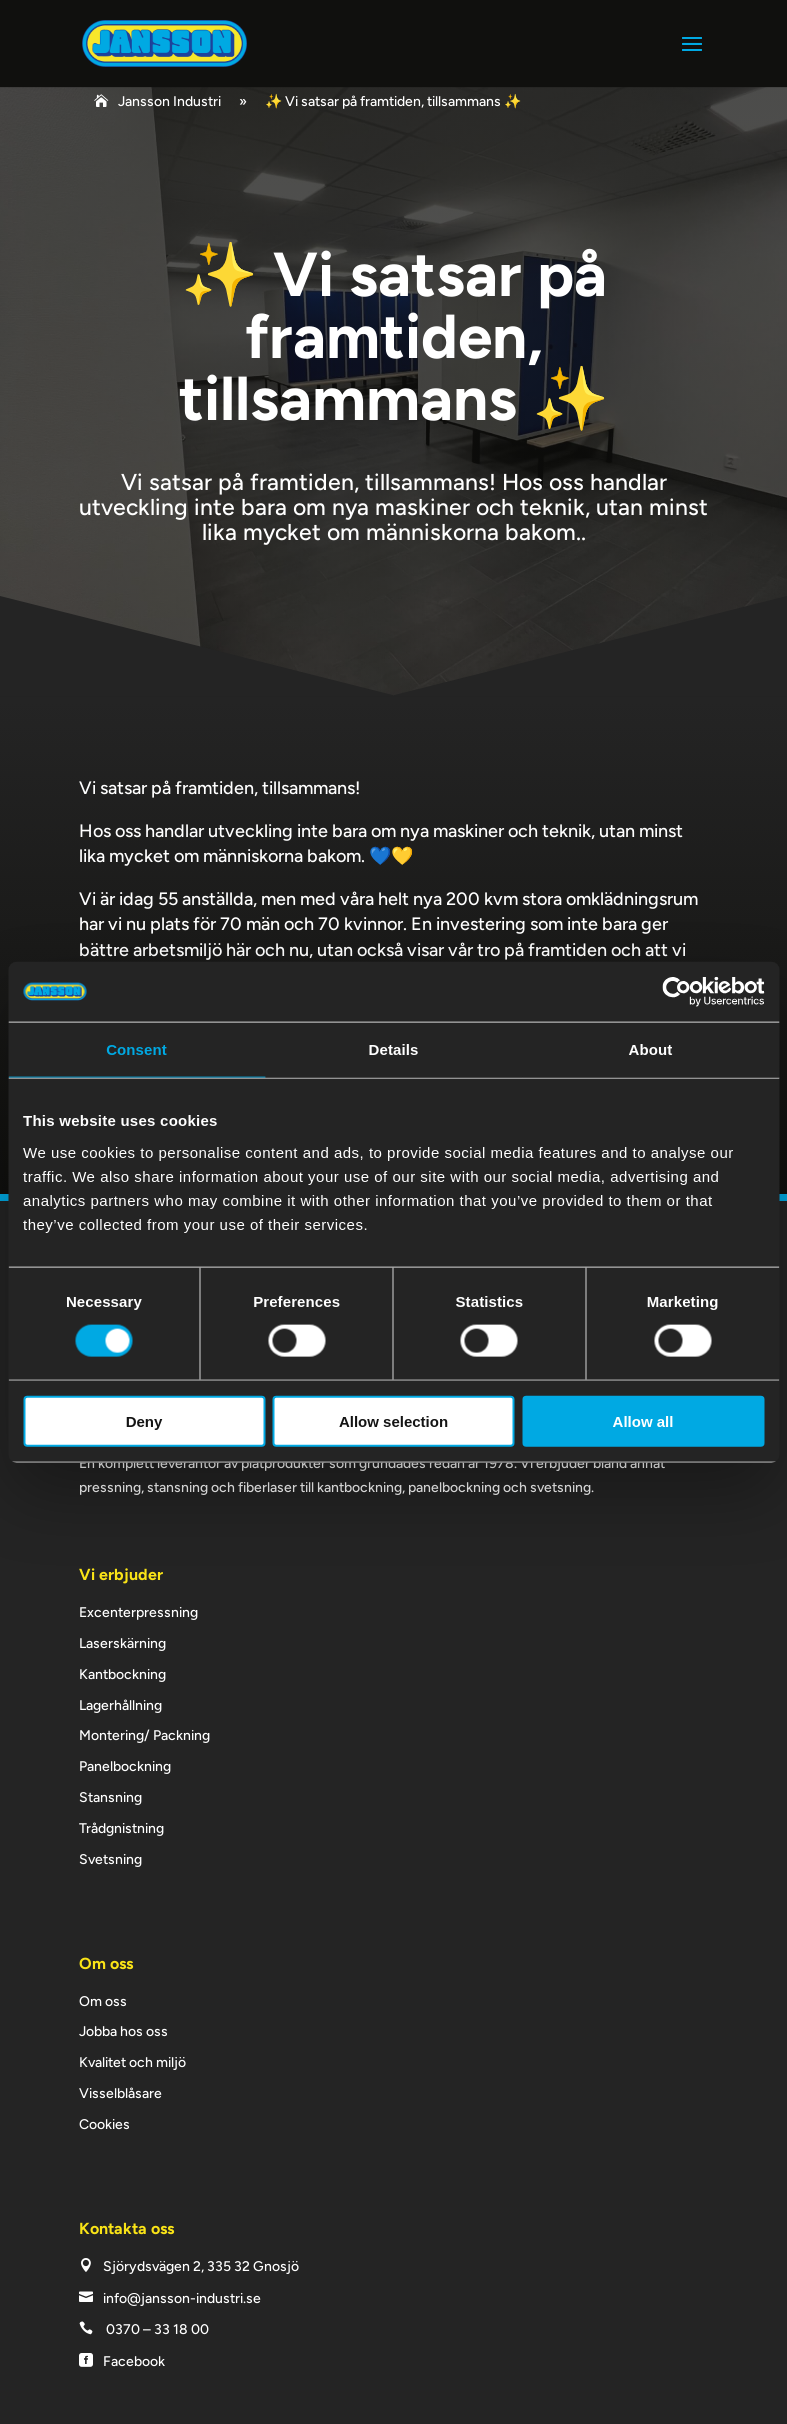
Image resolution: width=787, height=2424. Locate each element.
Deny (144, 1420)
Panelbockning (125, 1766)
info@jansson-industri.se (182, 2298)
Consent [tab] (136, 1049)
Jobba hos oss (123, 2031)
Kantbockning (122, 1674)
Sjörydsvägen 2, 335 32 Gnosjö (201, 2266)
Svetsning (110, 1859)
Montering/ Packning (144, 1735)
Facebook (134, 2361)
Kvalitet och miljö (132, 2062)
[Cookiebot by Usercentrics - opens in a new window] (676, 992)
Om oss (103, 2001)
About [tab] (651, 1049)
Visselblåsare (120, 2093)
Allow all (643, 1420)
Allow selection (393, 1420)
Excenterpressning (138, 1612)
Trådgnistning (121, 1828)
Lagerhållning (120, 1705)
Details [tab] (394, 1049)
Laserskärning (122, 1643)
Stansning (110, 1797)
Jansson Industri (169, 101)
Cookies (104, 2124)
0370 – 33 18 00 (157, 2329)
